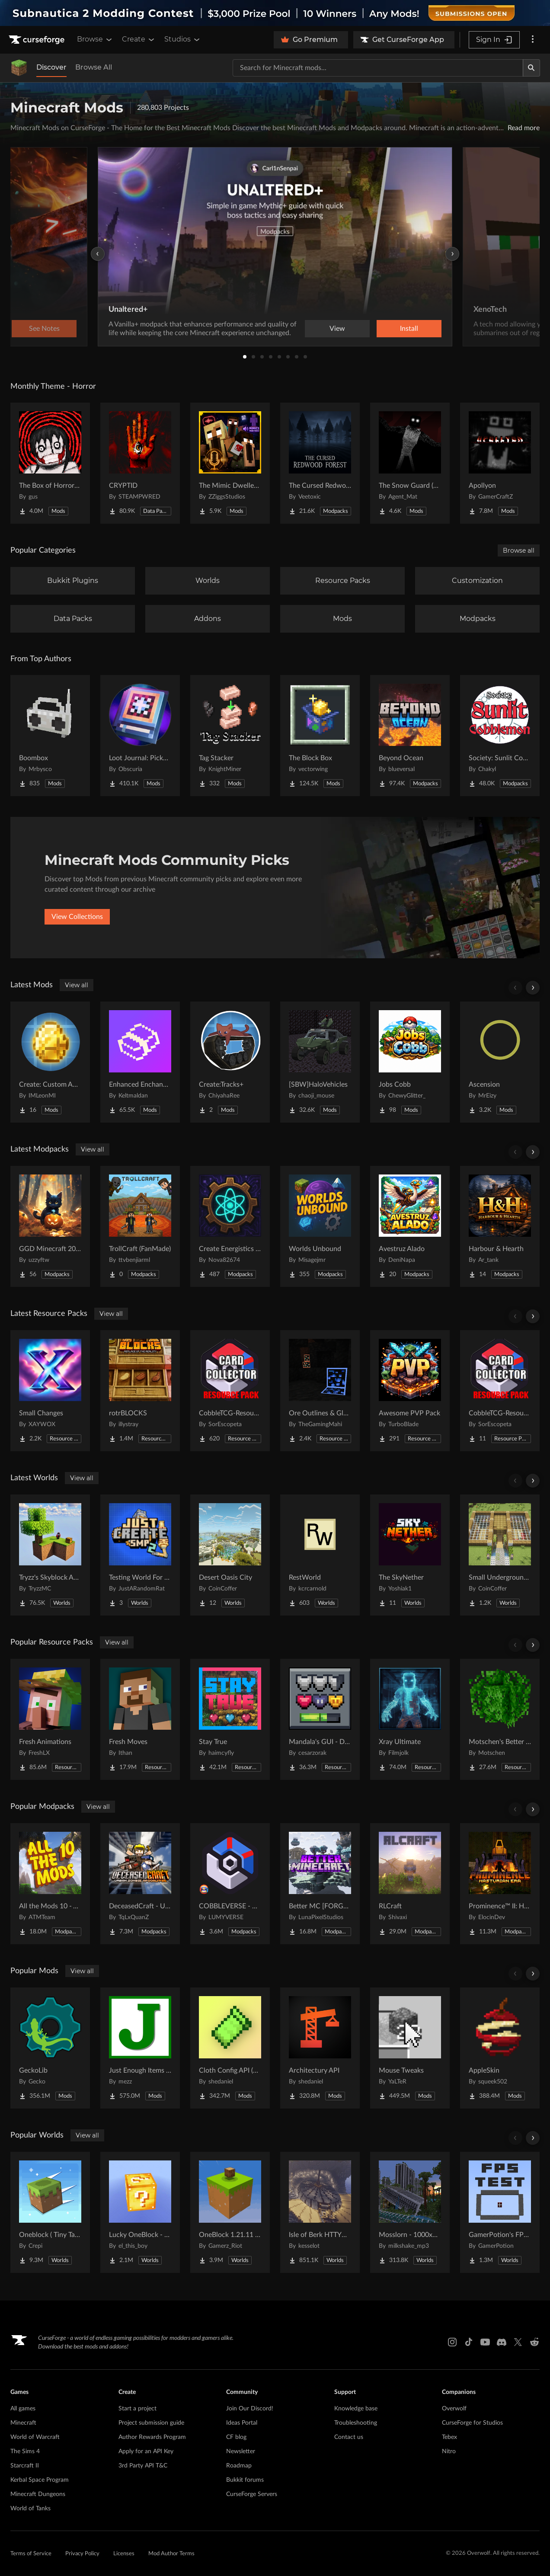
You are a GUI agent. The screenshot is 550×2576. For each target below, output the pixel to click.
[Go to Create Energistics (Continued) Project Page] (230, 1226)
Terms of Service (30, 2554)
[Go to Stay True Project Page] (230, 1719)
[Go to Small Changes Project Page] (50, 1390)
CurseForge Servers (251, 2494)
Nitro (449, 2451)
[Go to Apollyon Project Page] (500, 463)
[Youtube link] (485, 2342)
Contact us (348, 2437)
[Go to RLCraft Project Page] (410, 1883)
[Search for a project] (378, 68)
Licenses (123, 2554)
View (337, 328)
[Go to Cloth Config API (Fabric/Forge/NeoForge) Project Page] (230, 2048)
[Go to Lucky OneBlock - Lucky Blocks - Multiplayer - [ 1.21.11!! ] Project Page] (140, 2212)
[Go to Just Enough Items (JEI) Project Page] (140, 2048)
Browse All (93, 67)
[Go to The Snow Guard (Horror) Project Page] (410, 463)
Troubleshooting (355, 2423)
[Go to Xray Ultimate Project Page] (410, 1719)
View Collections (77, 916)
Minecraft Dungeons (37, 2494)
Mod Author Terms (171, 2554)
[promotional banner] (275, 13)
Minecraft (23, 2423)
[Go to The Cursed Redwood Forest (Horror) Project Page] (320, 463)
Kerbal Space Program (39, 2480)
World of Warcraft (35, 2437)
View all (76, 985)
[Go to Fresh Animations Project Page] (50, 1719)
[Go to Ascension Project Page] (500, 1062)
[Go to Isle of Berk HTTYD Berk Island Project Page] (320, 2212)
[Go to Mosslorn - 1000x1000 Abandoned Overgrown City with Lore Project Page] (410, 2212)
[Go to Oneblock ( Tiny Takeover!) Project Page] (50, 2212)
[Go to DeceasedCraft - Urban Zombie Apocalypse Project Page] (140, 1883)
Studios (182, 39)
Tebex (449, 2437)
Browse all (518, 550)
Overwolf (454, 2409)
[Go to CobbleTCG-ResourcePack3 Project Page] (230, 1390)
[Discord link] (501, 2342)
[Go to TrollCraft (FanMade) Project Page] (140, 1226)
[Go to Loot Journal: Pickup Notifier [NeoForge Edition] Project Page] (140, 735)
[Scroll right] (533, 988)
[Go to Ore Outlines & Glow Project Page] (320, 1390)
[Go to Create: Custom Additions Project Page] (50, 1062)
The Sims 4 (25, 2451)
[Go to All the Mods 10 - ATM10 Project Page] (50, 1883)
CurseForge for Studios (472, 2423)
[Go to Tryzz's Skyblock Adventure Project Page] (50, 1555)
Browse (95, 39)
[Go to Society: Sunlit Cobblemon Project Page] (500, 735)
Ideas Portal (241, 2423)
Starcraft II (24, 2466)
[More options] (532, 39)
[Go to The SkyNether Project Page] (410, 1555)
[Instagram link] (452, 2342)
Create (139, 39)
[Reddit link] (534, 2342)
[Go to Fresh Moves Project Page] (140, 1719)
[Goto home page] (38, 39)
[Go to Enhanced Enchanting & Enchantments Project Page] (140, 1062)
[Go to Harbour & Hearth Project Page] (500, 1226)
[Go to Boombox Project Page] (50, 735)
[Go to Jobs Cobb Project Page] (410, 1062)
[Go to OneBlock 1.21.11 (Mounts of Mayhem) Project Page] (230, 2212)
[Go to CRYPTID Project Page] (140, 463)
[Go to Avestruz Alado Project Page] (410, 1226)
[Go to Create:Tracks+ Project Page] (230, 1062)
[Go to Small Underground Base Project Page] (500, 1555)
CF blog (236, 2437)
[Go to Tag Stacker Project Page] (230, 735)
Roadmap (239, 2466)
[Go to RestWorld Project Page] (320, 1555)
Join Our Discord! (249, 2409)
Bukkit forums (245, 2480)
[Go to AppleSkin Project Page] (500, 2048)
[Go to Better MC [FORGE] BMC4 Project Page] (320, 1883)
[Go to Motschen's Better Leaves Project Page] (500, 1719)
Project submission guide (151, 2423)
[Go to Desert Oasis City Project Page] (230, 1555)
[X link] (518, 2342)
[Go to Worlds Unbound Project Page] (320, 1226)
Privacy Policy (82, 2554)
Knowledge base (355, 2409)
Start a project (137, 2409)
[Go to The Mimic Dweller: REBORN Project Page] (230, 463)
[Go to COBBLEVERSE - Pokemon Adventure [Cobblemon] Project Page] (230, 1883)
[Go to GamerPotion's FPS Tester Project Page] (500, 2212)
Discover (51, 67)
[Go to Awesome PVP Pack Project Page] (410, 1390)
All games (22, 2409)
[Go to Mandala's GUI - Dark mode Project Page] (320, 1719)
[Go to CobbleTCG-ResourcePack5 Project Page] (500, 1390)
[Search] (531, 68)
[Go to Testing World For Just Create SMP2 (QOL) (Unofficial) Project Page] (140, 1555)
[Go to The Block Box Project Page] (320, 735)
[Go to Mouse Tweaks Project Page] (410, 2048)
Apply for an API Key (145, 2451)
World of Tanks (30, 2509)
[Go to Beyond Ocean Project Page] (410, 735)
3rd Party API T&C (142, 2466)
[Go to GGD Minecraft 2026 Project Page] (50, 1226)
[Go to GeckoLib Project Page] (50, 2048)
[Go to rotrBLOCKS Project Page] (140, 1390)
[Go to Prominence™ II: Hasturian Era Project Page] (500, 1883)
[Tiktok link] (469, 2342)
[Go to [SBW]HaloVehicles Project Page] (320, 1062)
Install (409, 328)
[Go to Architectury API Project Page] (320, 2048)
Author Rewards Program (152, 2437)
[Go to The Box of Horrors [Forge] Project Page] (50, 463)
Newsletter (240, 2451)
